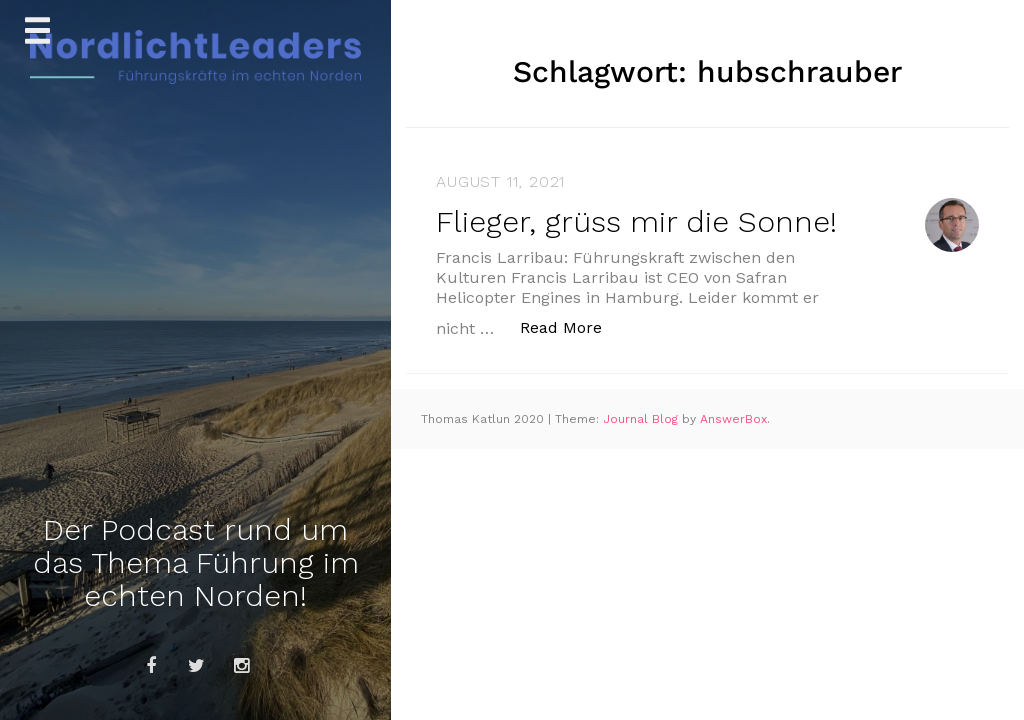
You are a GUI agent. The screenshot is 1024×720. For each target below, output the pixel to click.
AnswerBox (733, 419)
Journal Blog (642, 419)
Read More (571, 326)
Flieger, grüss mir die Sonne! (636, 221)
